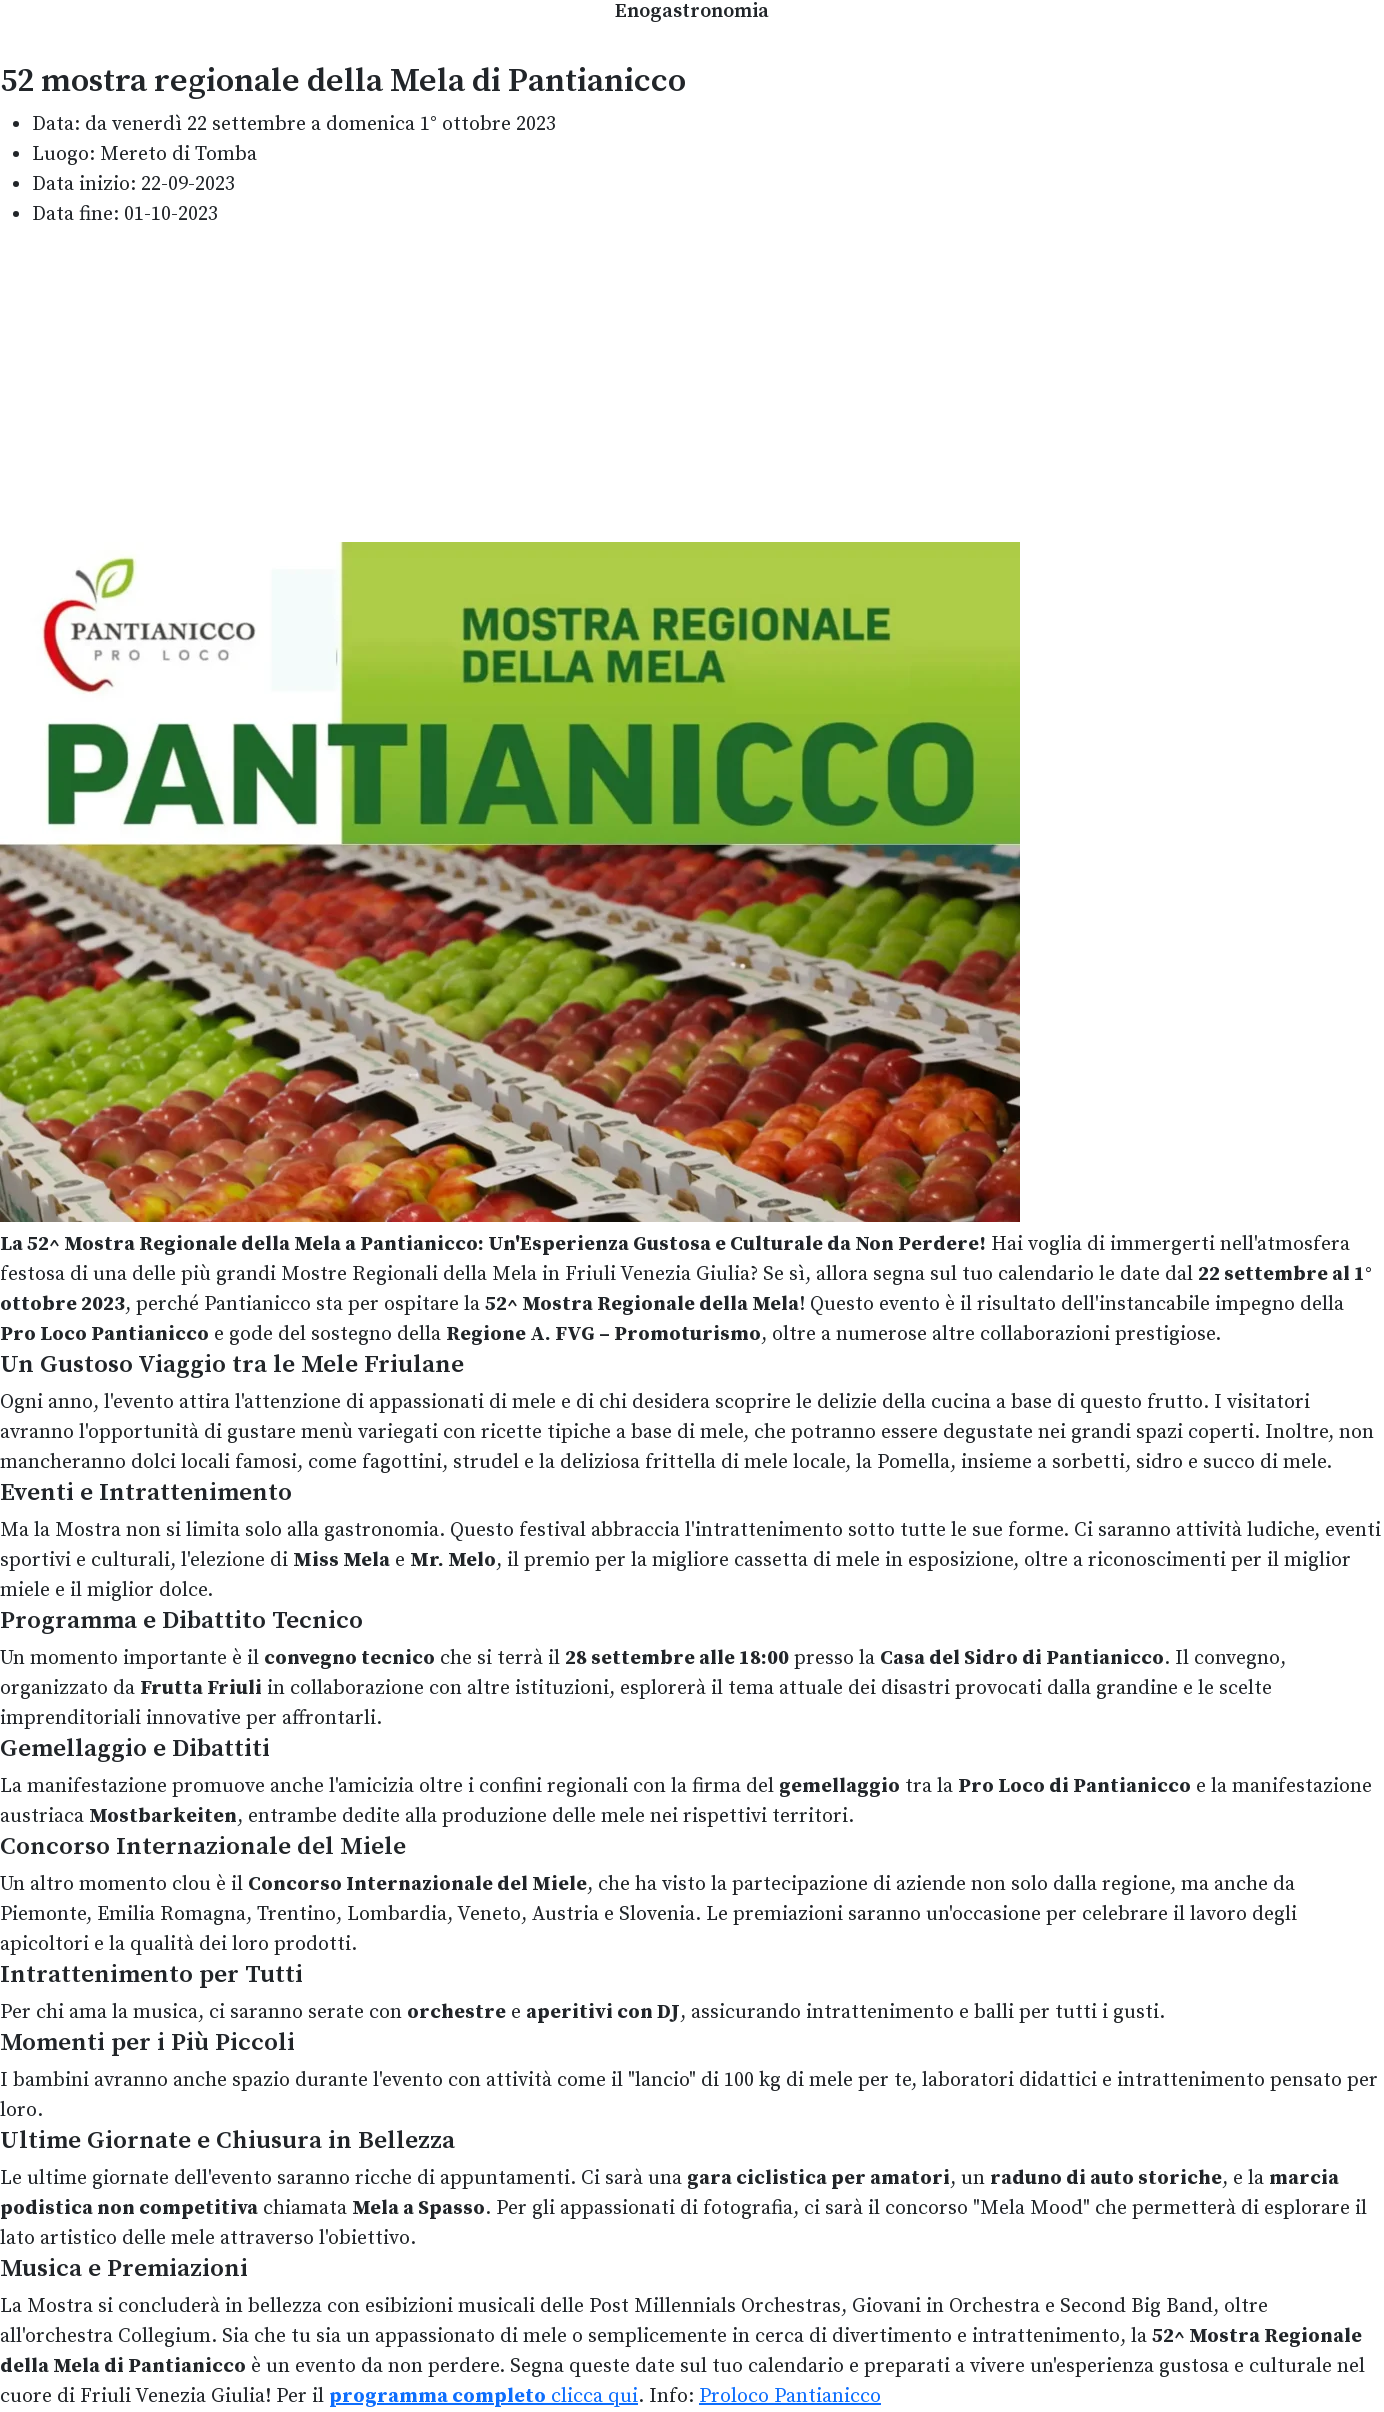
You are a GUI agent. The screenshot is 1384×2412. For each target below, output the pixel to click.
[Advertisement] (692, 386)
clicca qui (483, 2396)
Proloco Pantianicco (790, 2396)
